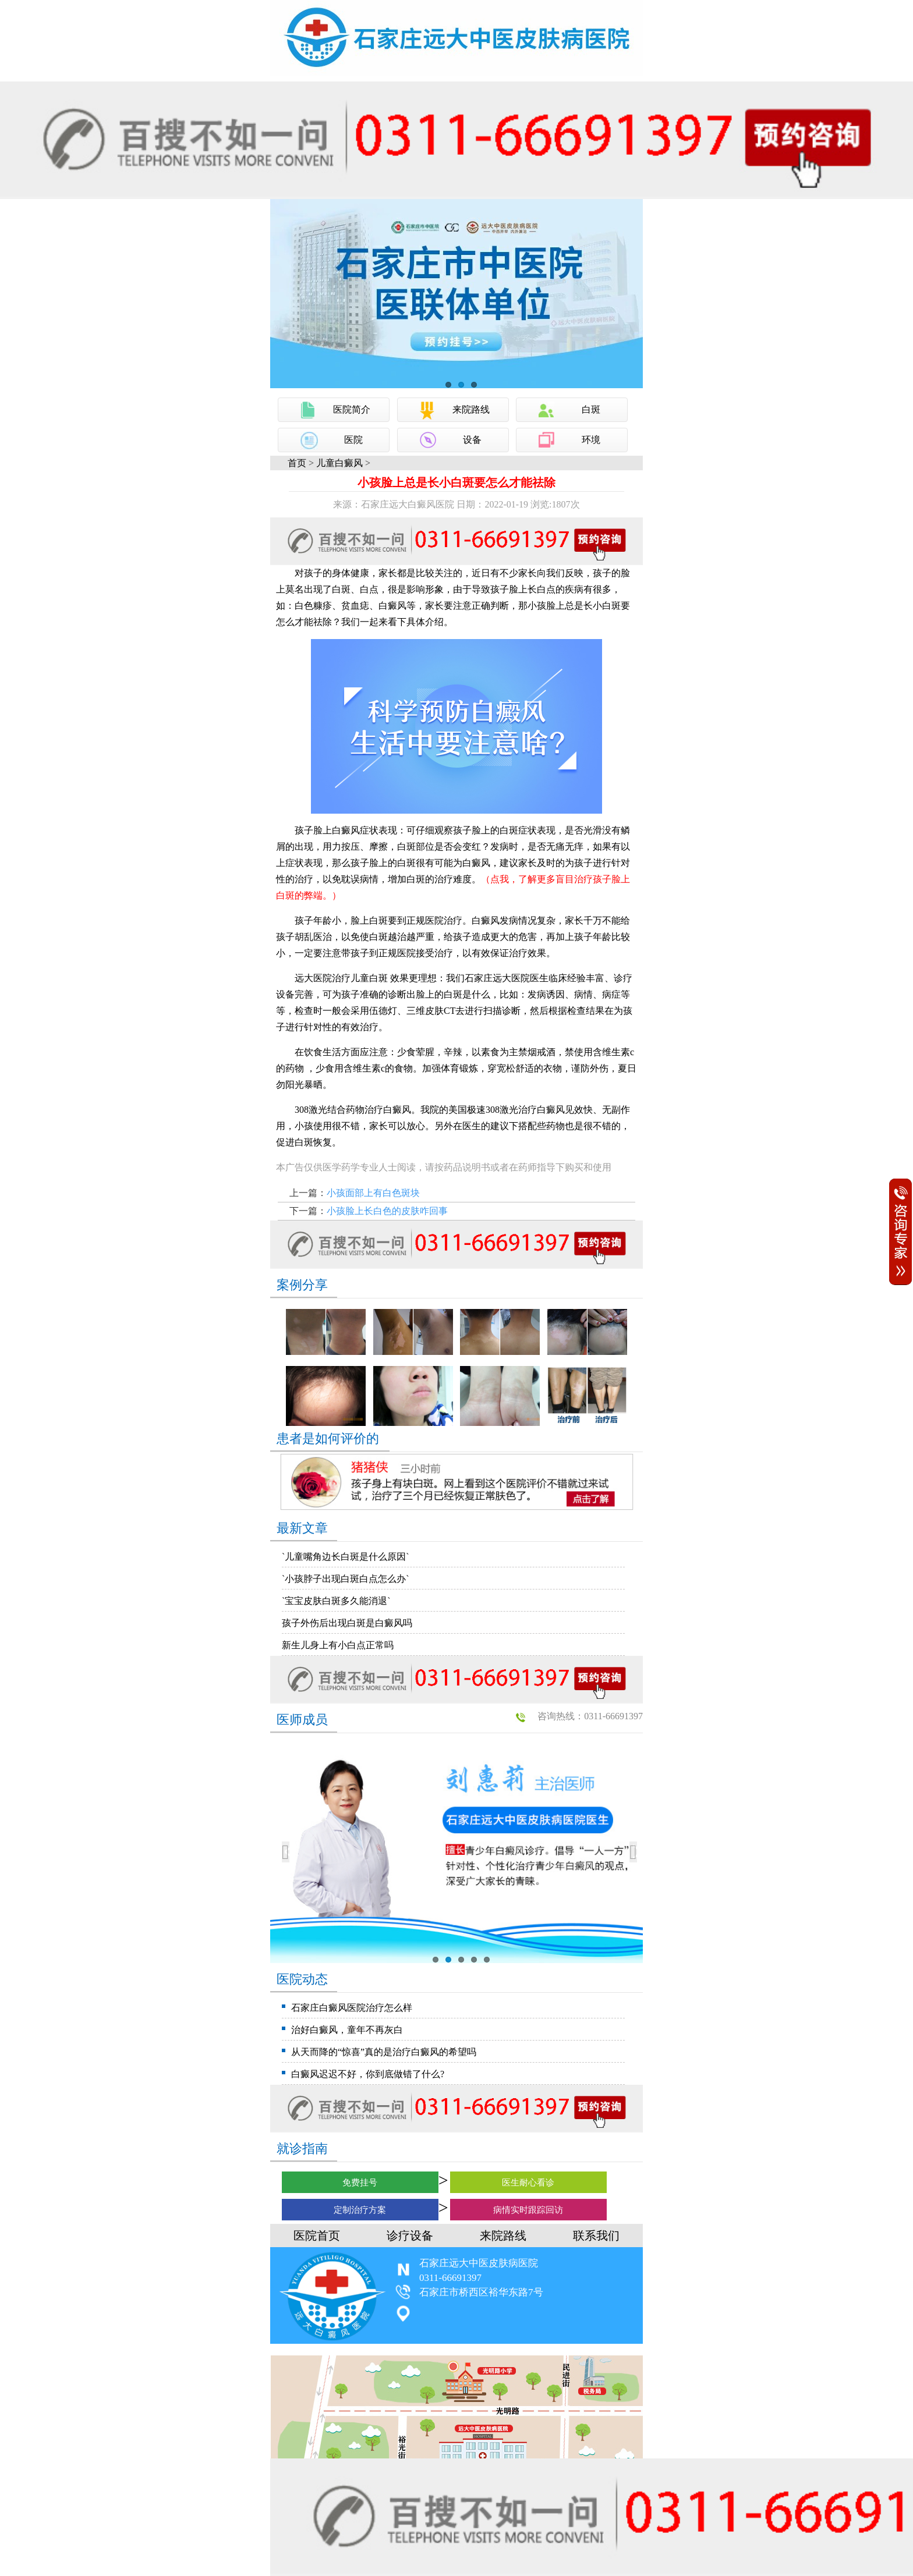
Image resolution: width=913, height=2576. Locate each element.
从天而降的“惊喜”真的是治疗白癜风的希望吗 (383, 2052)
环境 (591, 440)
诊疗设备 (410, 2235)
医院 (353, 440)
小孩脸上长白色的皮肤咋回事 (387, 1211)
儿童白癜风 (339, 463)
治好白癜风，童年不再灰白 (347, 2030)
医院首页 (316, 2235)
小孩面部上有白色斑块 (373, 1193)
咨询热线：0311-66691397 (590, 1716)
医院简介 (351, 409)
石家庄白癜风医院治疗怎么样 (351, 2008)
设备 (472, 440)
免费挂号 (359, 2182)
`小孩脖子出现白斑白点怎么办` (345, 1579)
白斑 (591, 409)
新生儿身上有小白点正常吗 (338, 1645)
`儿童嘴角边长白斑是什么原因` (345, 1557)
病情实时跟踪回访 (528, 2210)
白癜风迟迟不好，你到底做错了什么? (367, 2074)
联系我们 (596, 2235)
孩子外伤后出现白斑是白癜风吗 (347, 1623)
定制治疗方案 (360, 2210)
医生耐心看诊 (528, 2182)
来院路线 (471, 409)
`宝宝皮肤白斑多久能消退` (336, 1601)
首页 (297, 463)
